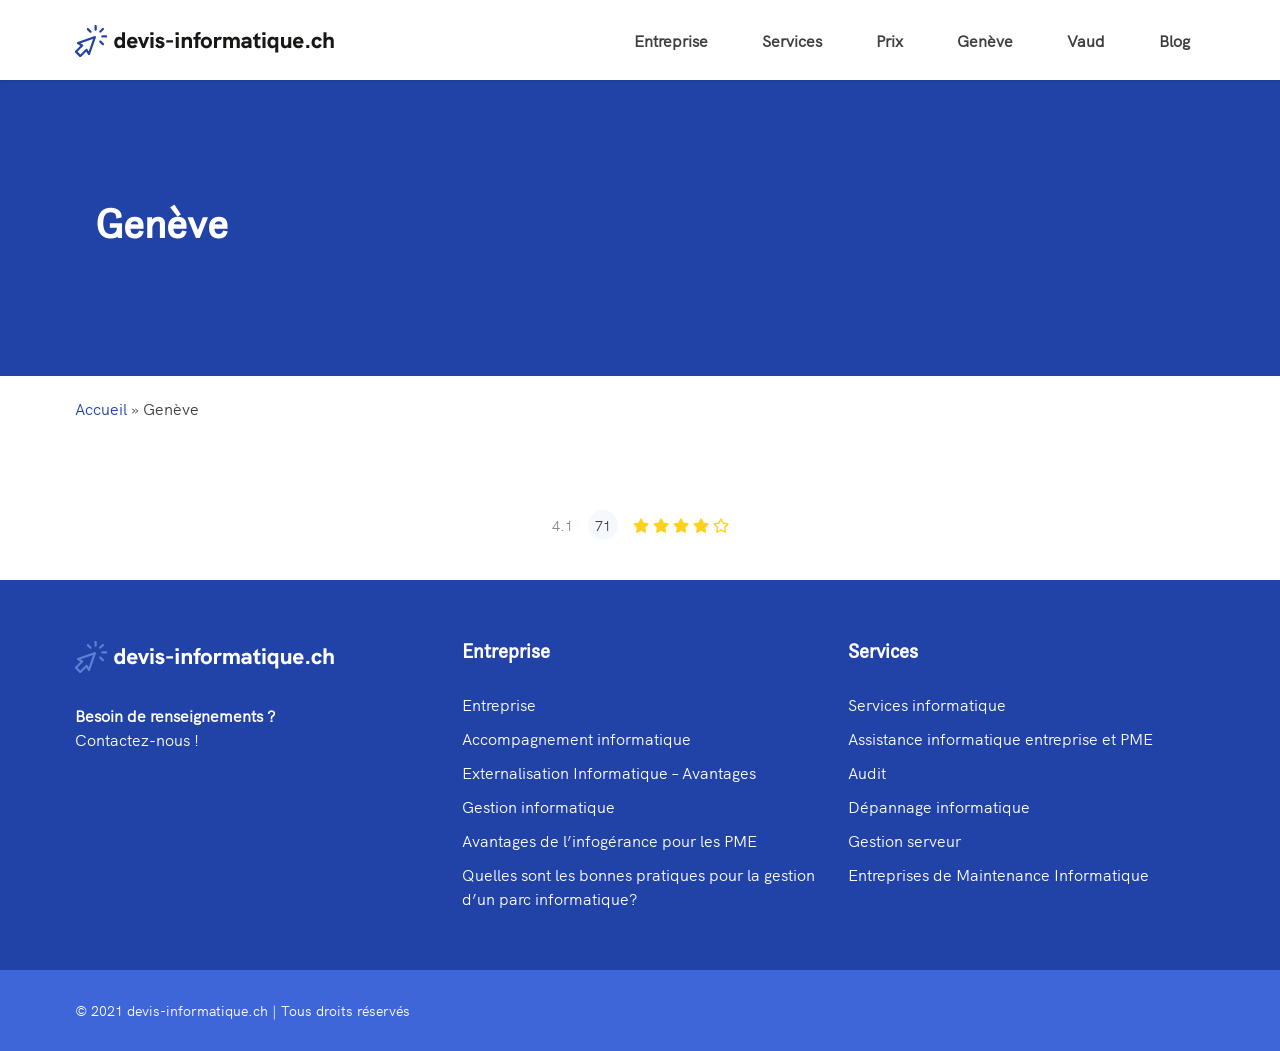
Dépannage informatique (939, 806)
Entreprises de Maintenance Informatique (998, 874)
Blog (1174, 40)
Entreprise (671, 40)
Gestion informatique (538, 806)
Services (792, 40)
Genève (985, 40)
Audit (867, 772)
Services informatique (927, 704)
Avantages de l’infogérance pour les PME (609, 840)
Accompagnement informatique (576, 738)
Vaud (1086, 40)
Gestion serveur (904, 840)
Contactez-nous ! (137, 739)
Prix (889, 40)
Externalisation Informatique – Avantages (609, 772)
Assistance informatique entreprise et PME (1000, 738)
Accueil (101, 408)
